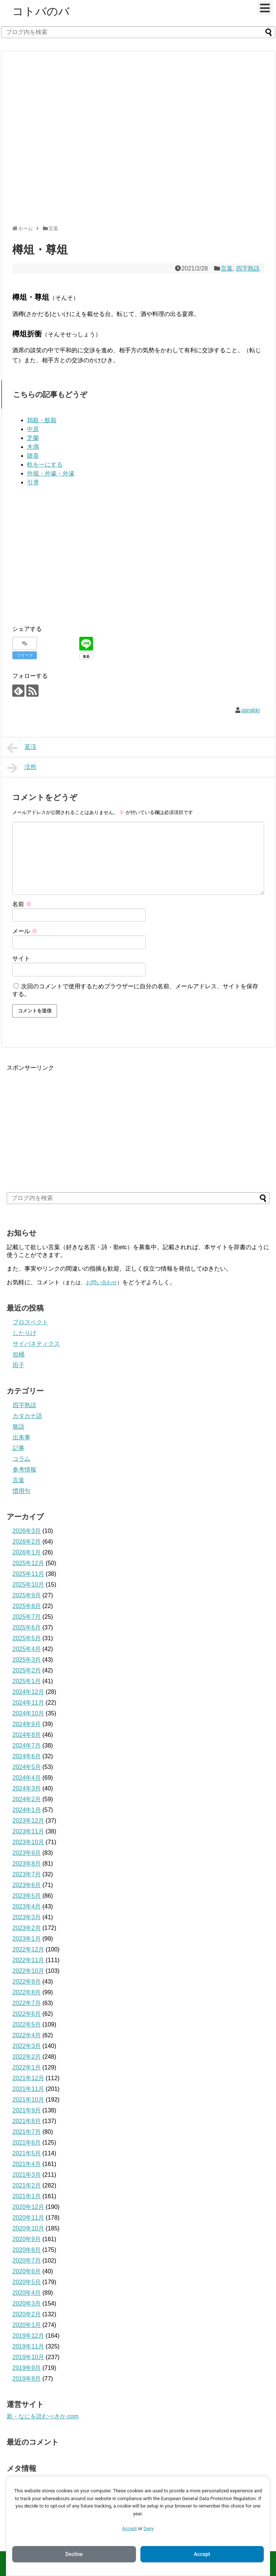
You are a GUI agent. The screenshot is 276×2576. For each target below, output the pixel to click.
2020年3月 (27, 2303)
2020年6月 (27, 2271)
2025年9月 (27, 1595)
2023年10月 (28, 1842)
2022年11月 (28, 1960)
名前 (21, 904)
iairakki (251, 710)
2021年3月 (27, 2175)
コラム (21, 1459)
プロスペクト (30, 1322)
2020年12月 (28, 2207)
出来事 (21, 1437)
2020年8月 (27, 2250)
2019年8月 (27, 2378)
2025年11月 (28, 1574)
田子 (18, 1365)
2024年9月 (27, 1724)
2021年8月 (27, 2121)
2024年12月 (28, 1692)
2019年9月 (27, 2368)
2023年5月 (27, 1896)
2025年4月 (27, 1649)
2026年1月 (27, 1552)
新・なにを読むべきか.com (43, 2416)
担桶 (18, 1354)
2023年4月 (27, 1906)
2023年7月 (27, 1874)
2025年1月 (27, 1681)
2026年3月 (27, 1531)
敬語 (18, 1426)
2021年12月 (28, 2078)
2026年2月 (27, 1541)
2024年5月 (27, 1767)
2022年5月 (27, 2024)
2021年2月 (27, 2185)
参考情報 (24, 1469)
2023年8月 (27, 1863)
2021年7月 (27, 2132)
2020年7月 (27, 2260)
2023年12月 (28, 1820)
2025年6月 (27, 1627)
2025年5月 (27, 1638)
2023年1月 (27, 1939)
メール (24, 931)
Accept (129, 2528)
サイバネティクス (36, 1344)
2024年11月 (28, 1702)
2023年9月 (27, 1853)
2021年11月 (28, 2089)
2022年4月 (27, 2035)
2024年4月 (27, 1778)
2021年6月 (27, 2142)
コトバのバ (41, 11)
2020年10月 (28, 2228)
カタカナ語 (27, 1416)
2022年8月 (27, 1992)
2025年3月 (27, 1660)
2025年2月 (27, 1670)
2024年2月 (27, 1799)
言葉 (227, 268)
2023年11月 (28, 1831)
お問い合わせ (101, 1282)
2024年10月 (28, 1713)
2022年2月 (27, 2057)
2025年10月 (28, 1584)
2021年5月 (27, 2153)
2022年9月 (27, 1981)
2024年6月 (27, 1756)
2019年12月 (28, 2336)
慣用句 (21, 1491)
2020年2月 (27, 2314)
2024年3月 (27, 1788)
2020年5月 (27, 2282)
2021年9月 (27, 2110)
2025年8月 (27, 1606)
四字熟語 (248, 268)
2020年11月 (28, 2218)
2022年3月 (27, 2046)
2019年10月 (28, 2357)
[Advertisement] (72, 141)
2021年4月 (27, 2164)
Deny (148, 2528)
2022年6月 (27, 2014)
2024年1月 (27, 1810)
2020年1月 (27, 2325)
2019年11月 (28, 2346)
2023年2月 (27, 1928)
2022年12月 (28, 1949)
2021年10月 (28, 2099)
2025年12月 (28, 1563)
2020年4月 (27, 2293)
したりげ (24, 1333)
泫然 (22, 768)
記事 (18, 1448)
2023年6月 (27, 1885)
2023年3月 (27, 1917)
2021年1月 (27, 2196)
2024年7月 (27, 1745)
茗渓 (22, 748)
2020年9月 (27, 2239)
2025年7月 (27, 1617)
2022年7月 (27, 2003)
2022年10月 (28, 1971)
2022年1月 (27, 2067)
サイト (21, 958)
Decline (74, 2554)
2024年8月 (27, 1735)
